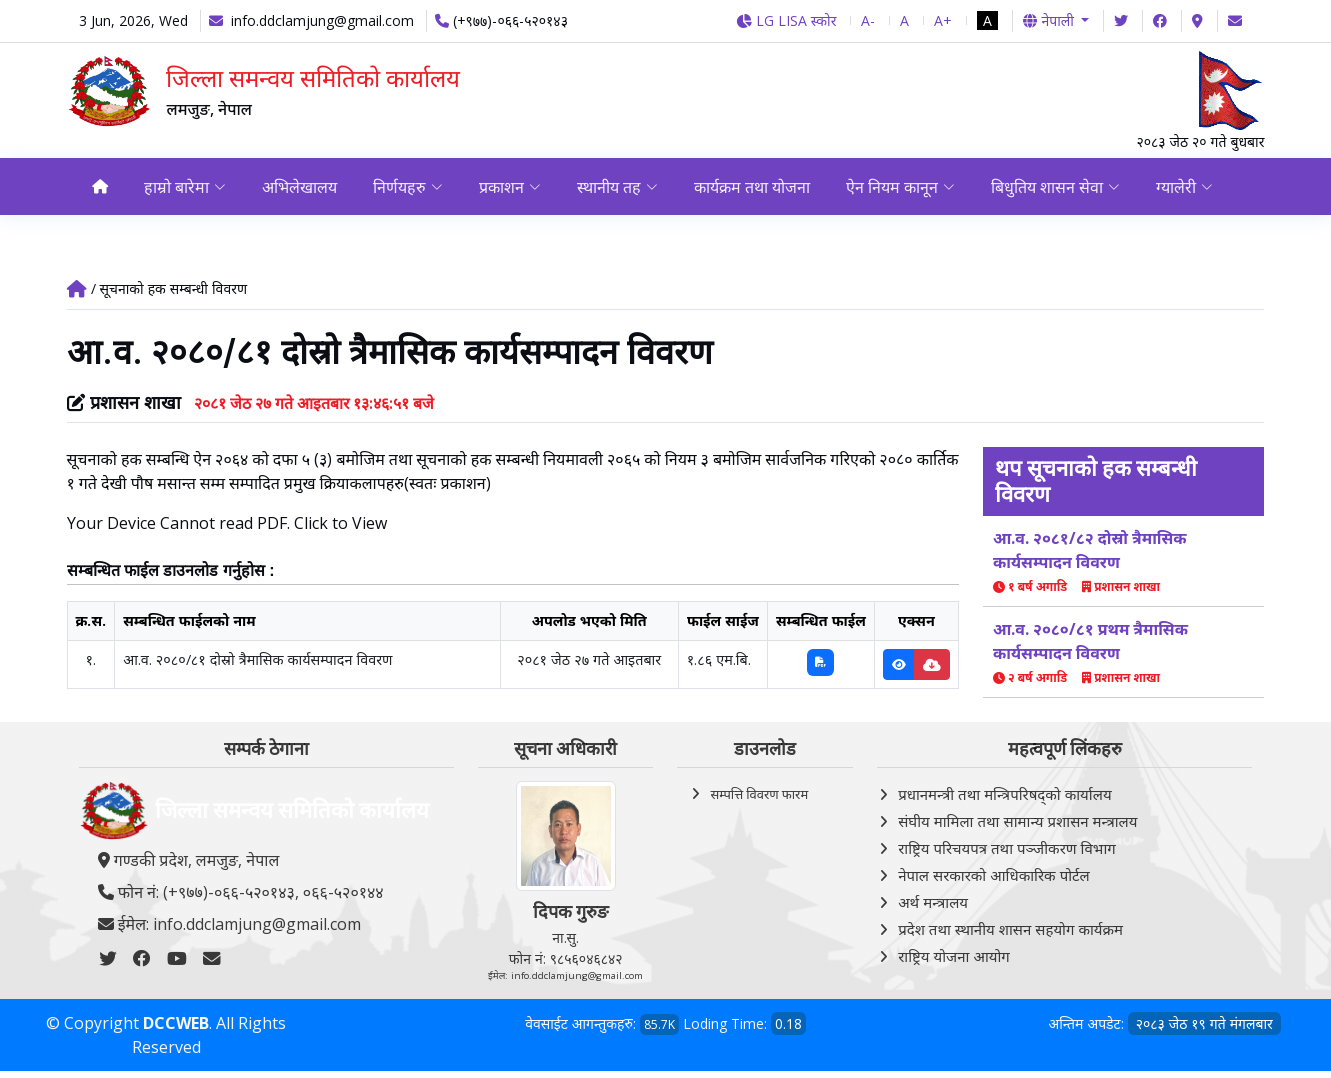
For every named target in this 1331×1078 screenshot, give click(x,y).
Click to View (340, 523)
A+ (943, 20)
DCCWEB (176, 1024)
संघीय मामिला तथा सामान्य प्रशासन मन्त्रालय (1017, 821)
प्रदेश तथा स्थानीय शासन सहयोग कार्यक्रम (1010, 929)
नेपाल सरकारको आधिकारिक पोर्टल (994, 875)
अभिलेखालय (300, 187)
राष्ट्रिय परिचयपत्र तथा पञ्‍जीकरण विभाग (1007, 848)
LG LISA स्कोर (786, 20)
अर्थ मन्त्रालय (933, 902)
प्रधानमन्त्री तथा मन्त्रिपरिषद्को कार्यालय (1004, 794)
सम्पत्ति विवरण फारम (759, 794)
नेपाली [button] (1050, 20)
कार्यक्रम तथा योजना (755, 187)
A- (868, 20)
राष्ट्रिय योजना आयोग (954, 956)
